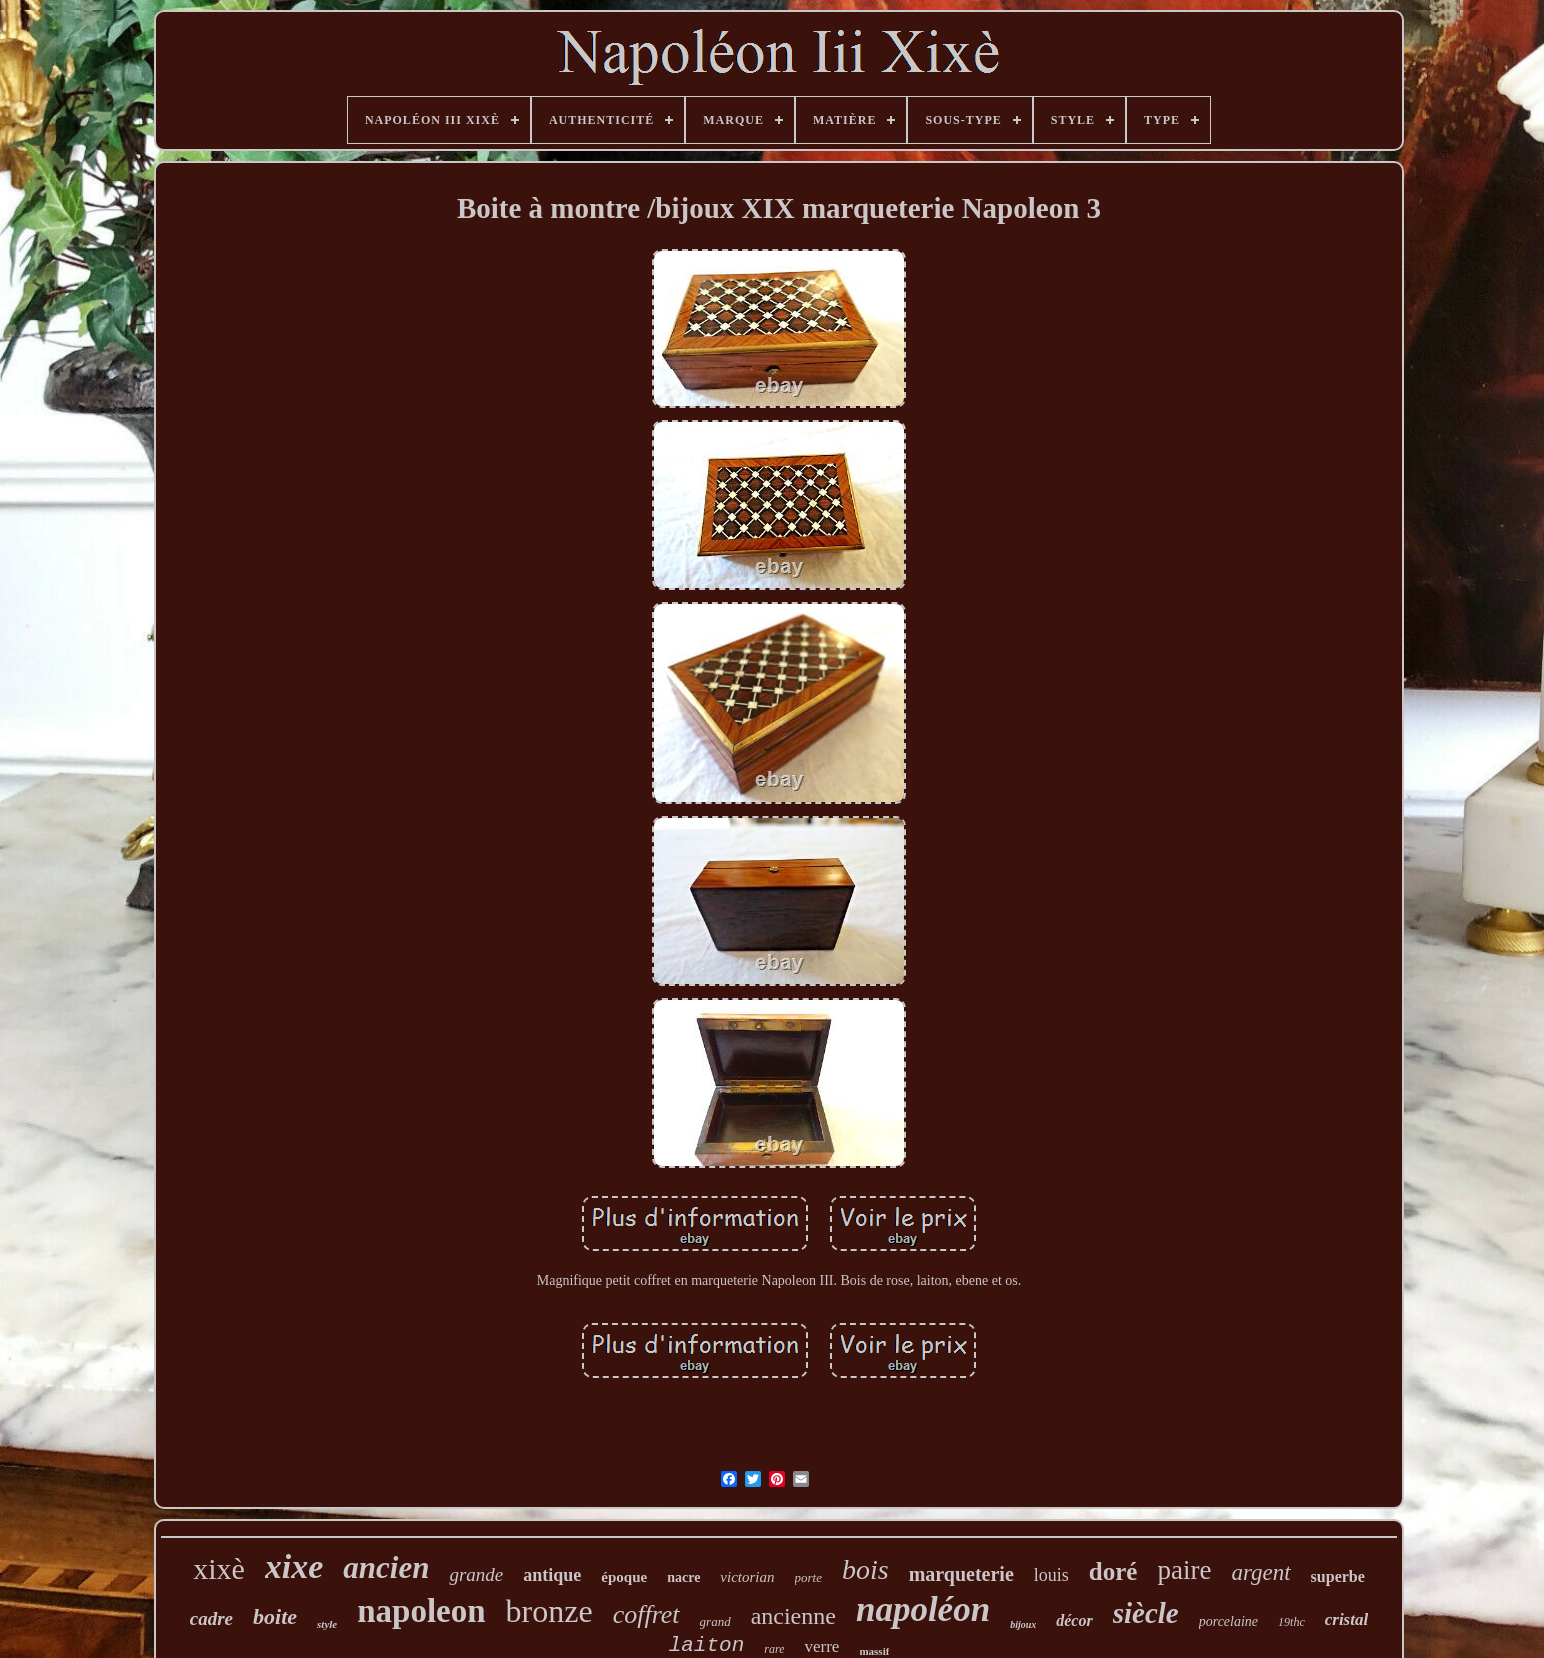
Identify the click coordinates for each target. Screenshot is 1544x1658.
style (327, 1624)
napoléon (923, 1609)
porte (808, 1577)
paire (1184, 1570)
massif (874, 1651)
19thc (1291, 1622)
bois (865, 1569)
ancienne (793, 1616)
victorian (747, 1577)
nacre (683, 1577)
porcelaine (1228, 1621)
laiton (707, 1645)
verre (821, 1646)
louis (1051, 1575)
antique (552, 1575)
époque (624, 1577)
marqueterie (961, 1574)
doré (1113, 1571)
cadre (211, 1618)
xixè (219, 1568)
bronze (549, 1611)
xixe (294, 1566)
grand (715, 1621)
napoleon (421, 1611)
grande (476, 1574)
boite (275, 1616)
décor (1074, 1620)
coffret (646, 1614)
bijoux (1023, 1624)
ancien (386, 1567)
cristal (1346, 1619)
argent (1260, 1572)
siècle (1146, 1613)
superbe (1338, 1576)
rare (774, 1649)
